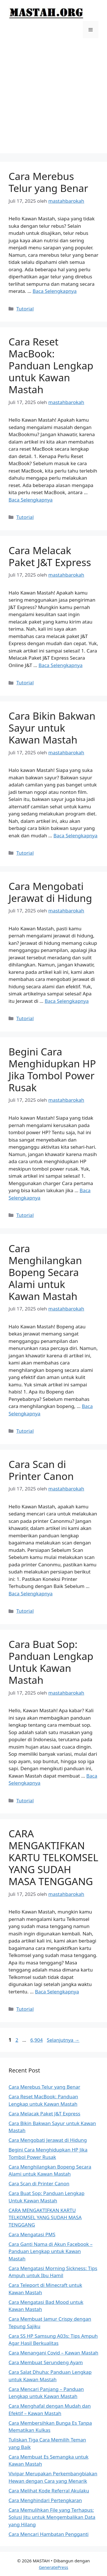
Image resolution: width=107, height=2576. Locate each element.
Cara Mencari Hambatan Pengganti (48, 2534)
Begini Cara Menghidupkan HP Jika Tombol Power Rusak (52, 1069)
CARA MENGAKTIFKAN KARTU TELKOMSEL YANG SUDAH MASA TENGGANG (53, 1857)
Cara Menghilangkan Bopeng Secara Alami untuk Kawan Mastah (45, 1272)
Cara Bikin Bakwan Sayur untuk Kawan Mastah (52, 727)
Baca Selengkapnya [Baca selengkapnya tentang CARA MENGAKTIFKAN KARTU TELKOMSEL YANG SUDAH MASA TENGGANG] (57, 1991)
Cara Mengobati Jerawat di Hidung (50, 892)
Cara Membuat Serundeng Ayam (46, 2362)
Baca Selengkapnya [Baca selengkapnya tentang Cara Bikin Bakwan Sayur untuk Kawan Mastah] (75, 835)
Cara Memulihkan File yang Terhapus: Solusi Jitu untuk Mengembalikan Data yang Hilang (52, 2517)
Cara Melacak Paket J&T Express (50, 556)
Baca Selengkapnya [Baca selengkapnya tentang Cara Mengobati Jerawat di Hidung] (66, 1001)
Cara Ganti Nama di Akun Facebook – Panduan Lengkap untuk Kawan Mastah (50, 2251)
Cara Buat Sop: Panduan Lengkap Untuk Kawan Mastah (51, 1662)
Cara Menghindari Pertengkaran (45, 2500)
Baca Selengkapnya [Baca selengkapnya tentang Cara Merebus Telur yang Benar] (54, 291)
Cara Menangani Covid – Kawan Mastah (53, 2352)
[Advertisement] (53, 100)
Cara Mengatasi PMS (32, 2234)
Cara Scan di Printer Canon (41, 1470)
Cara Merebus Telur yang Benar (48, 182)
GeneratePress (53, 2567)
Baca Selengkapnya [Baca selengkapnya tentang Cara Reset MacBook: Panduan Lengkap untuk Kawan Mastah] (31, 499)
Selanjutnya (63, 2040)
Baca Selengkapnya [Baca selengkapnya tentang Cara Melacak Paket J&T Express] (60, 665)
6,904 (37, 2040)
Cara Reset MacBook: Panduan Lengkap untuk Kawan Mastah (51, 365)
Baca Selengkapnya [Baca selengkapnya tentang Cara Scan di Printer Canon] (31, 1593)
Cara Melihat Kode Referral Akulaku (49, 2490)
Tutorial (25, 308)
